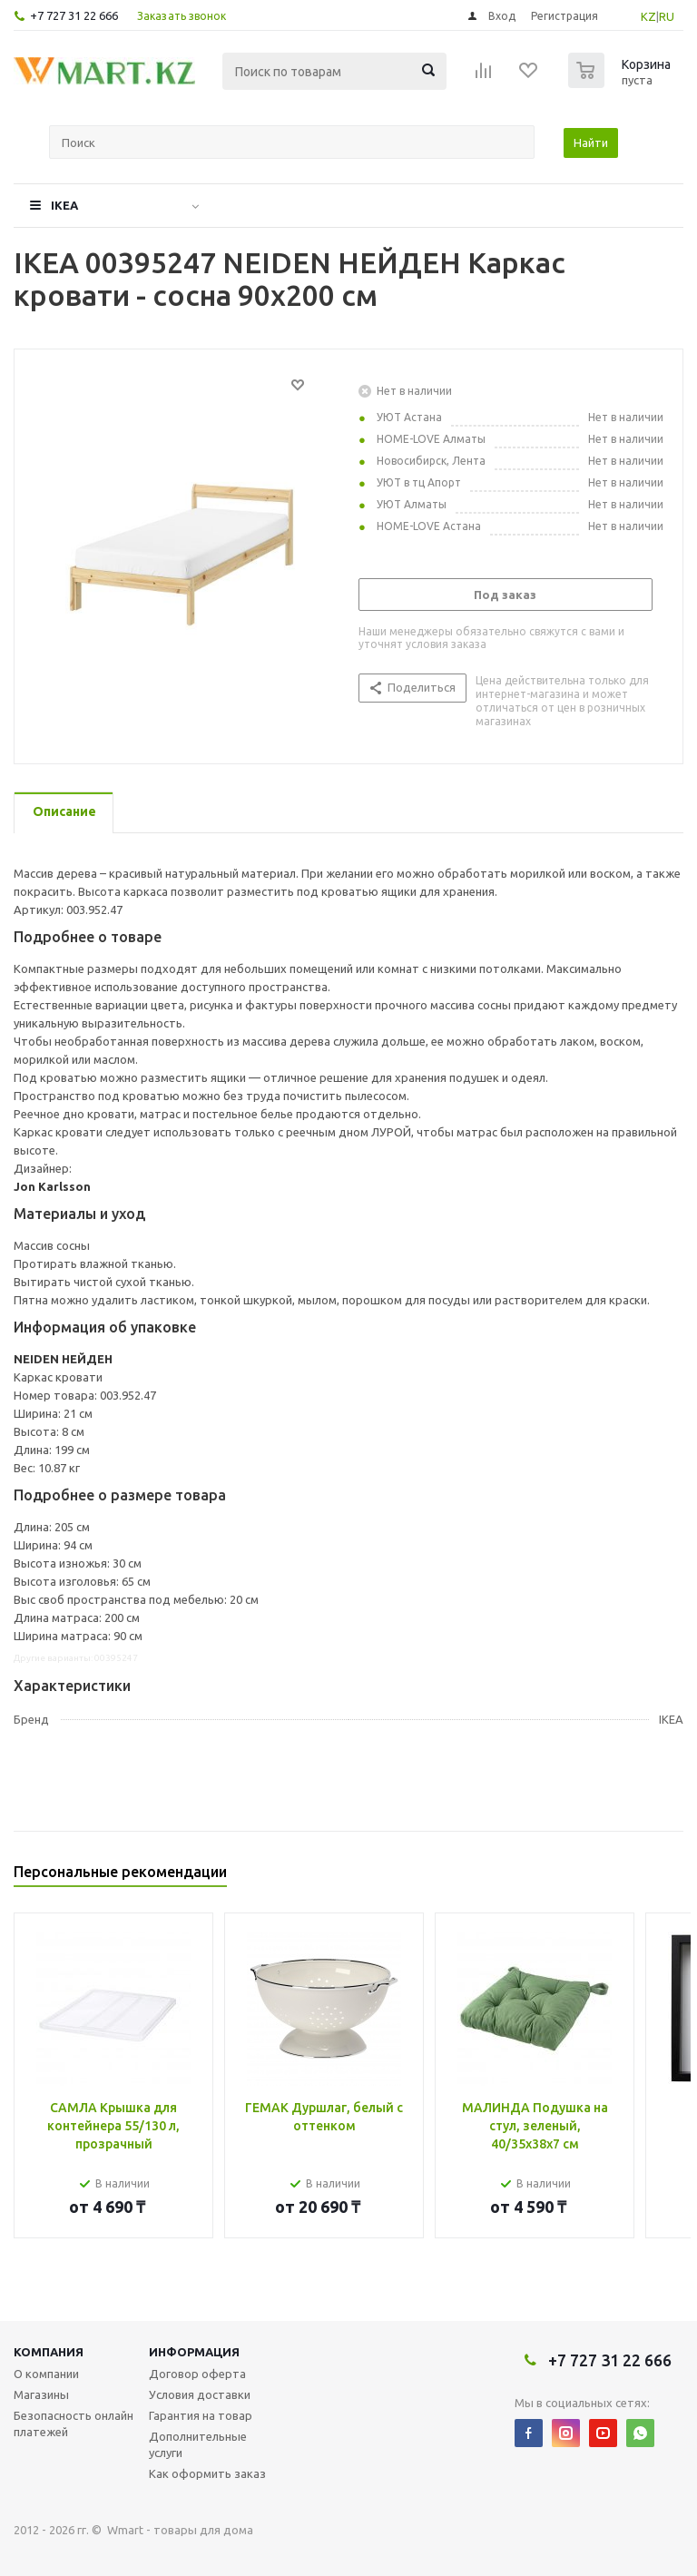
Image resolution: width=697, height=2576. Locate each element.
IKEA (64, 205)
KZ (648, 16)
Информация (194, 2351)
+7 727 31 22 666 (74, 15)
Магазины (41, 2394)
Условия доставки (199, 2394)
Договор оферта (197, 2373)
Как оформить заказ (207, 2473)
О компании (46, 2373)
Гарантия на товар (200, 2415)
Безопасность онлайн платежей (73, 2423)
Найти (591, 142)
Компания (48, 2351)
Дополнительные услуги (198, 2444)
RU (666, 16)
